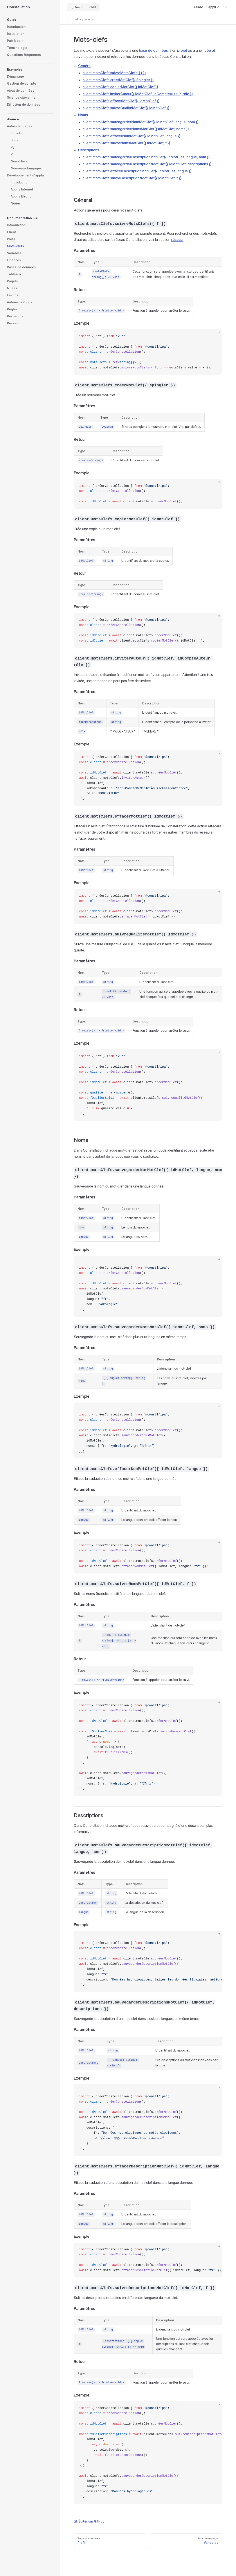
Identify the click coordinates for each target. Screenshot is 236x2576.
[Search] (83, 7)
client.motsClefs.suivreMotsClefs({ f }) (114, 73)
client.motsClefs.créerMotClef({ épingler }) (118, 80)
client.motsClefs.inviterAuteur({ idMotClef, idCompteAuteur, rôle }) (138, 94)
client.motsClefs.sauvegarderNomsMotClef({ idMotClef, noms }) (136, 129)
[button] (30, 19)
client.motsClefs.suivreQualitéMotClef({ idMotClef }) (126, 108)
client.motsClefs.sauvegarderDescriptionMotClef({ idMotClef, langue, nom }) (146, 157)
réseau (177, 239)
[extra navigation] (227, 7)
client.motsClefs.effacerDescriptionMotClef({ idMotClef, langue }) (137, 171)
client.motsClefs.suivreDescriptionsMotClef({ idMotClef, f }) (132, 178)
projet (182, 50)
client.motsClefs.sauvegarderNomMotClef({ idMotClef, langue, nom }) (140, 122)
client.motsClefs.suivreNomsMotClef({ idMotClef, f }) (126, 143)
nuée (207, 50)
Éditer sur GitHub (89, 2521)
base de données (153, 50)
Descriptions (88, 150)
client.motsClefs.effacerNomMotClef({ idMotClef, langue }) (131, 136)
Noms (83, 115)
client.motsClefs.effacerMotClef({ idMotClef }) (121, 101)
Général (84, 66)
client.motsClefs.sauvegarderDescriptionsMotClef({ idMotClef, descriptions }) (147, 164)
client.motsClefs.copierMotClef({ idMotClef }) (120, 87)
